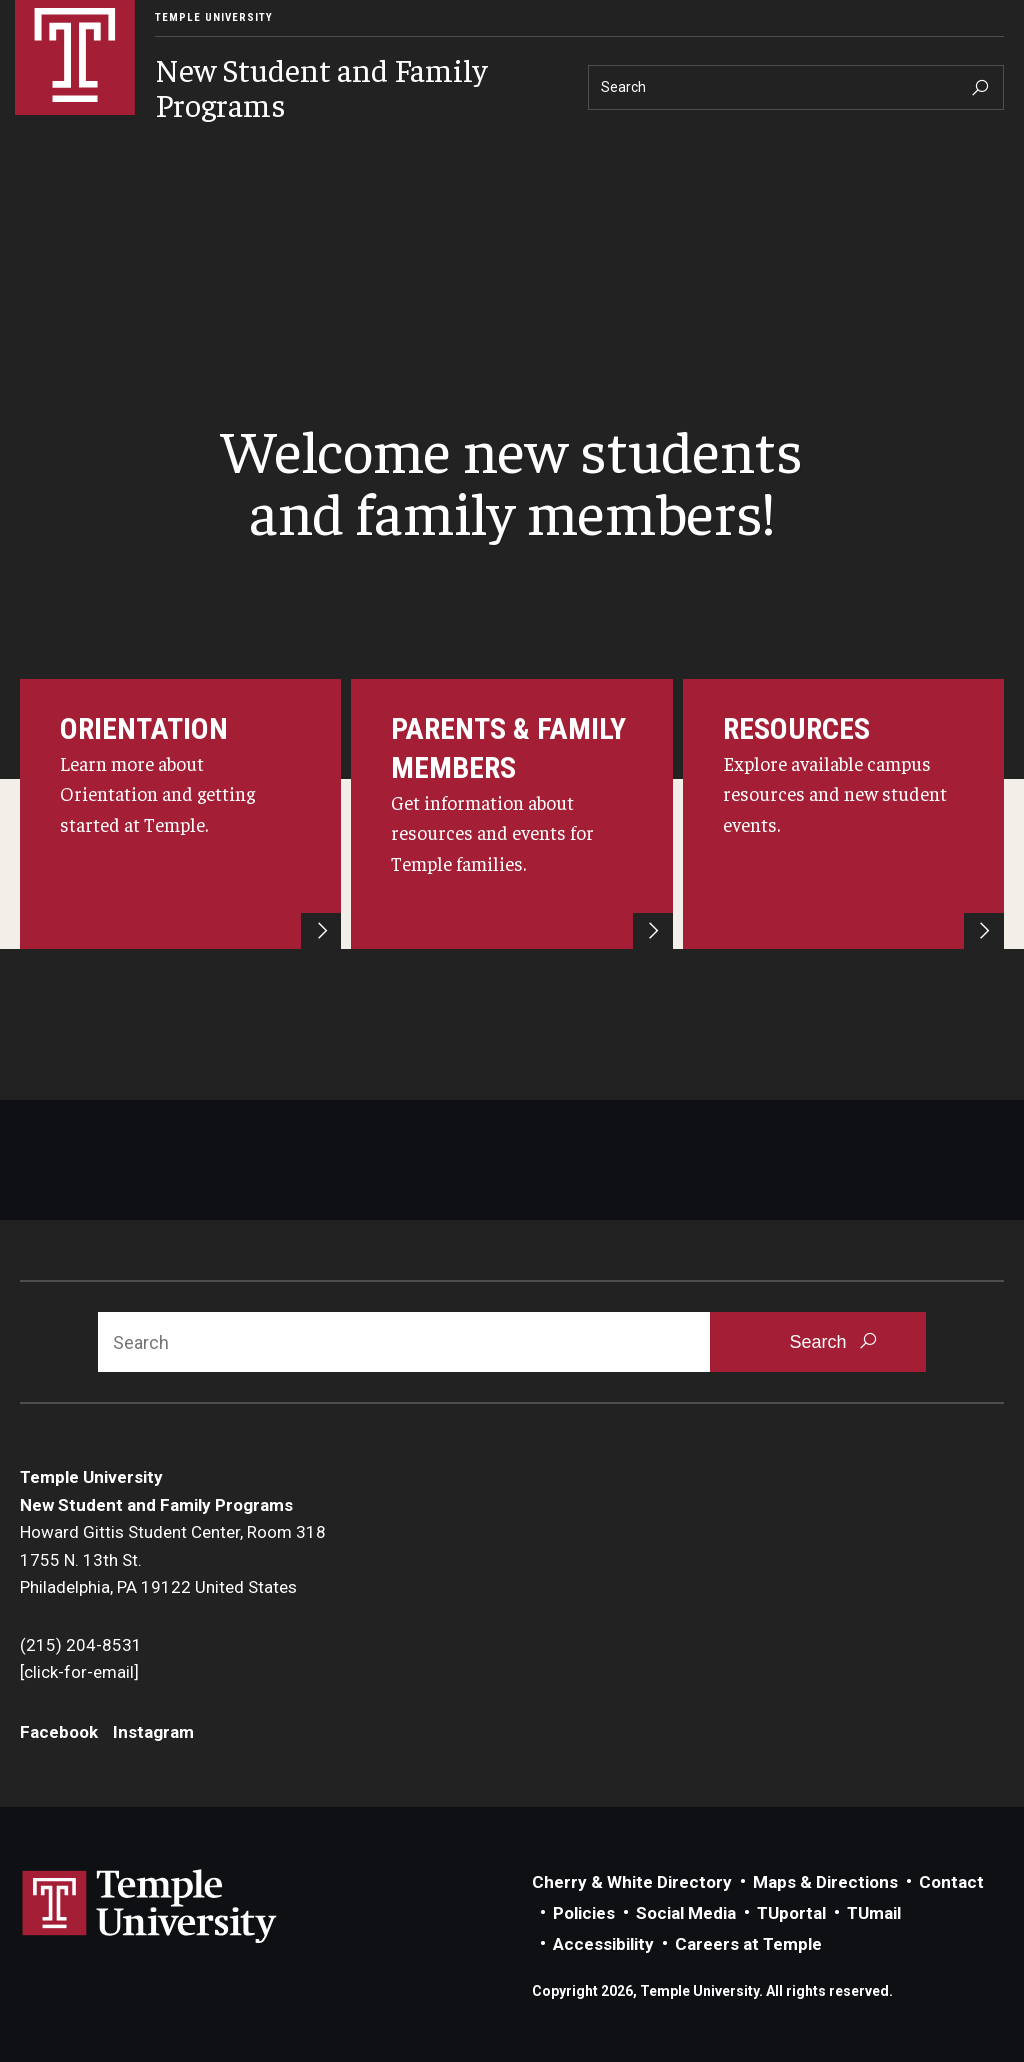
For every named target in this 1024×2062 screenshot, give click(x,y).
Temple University (214, 17)
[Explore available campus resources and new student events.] (843, 814)
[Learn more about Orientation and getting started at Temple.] (180, 814)
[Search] (796, 87)
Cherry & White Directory (632, 1882)
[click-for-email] (79, 1672)
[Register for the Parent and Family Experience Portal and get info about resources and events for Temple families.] (511, 814)
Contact (951, 1882)
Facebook (59, 1732)
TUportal (791, 1913)
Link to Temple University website (150, 1907)
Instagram (153, 1732)
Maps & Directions (825, 1882)
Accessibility (603, 1944)
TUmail (874, 1913)
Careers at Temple (748, 1944)
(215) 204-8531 (81, 1645)
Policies (584, 1913)
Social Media (686, 1913)
